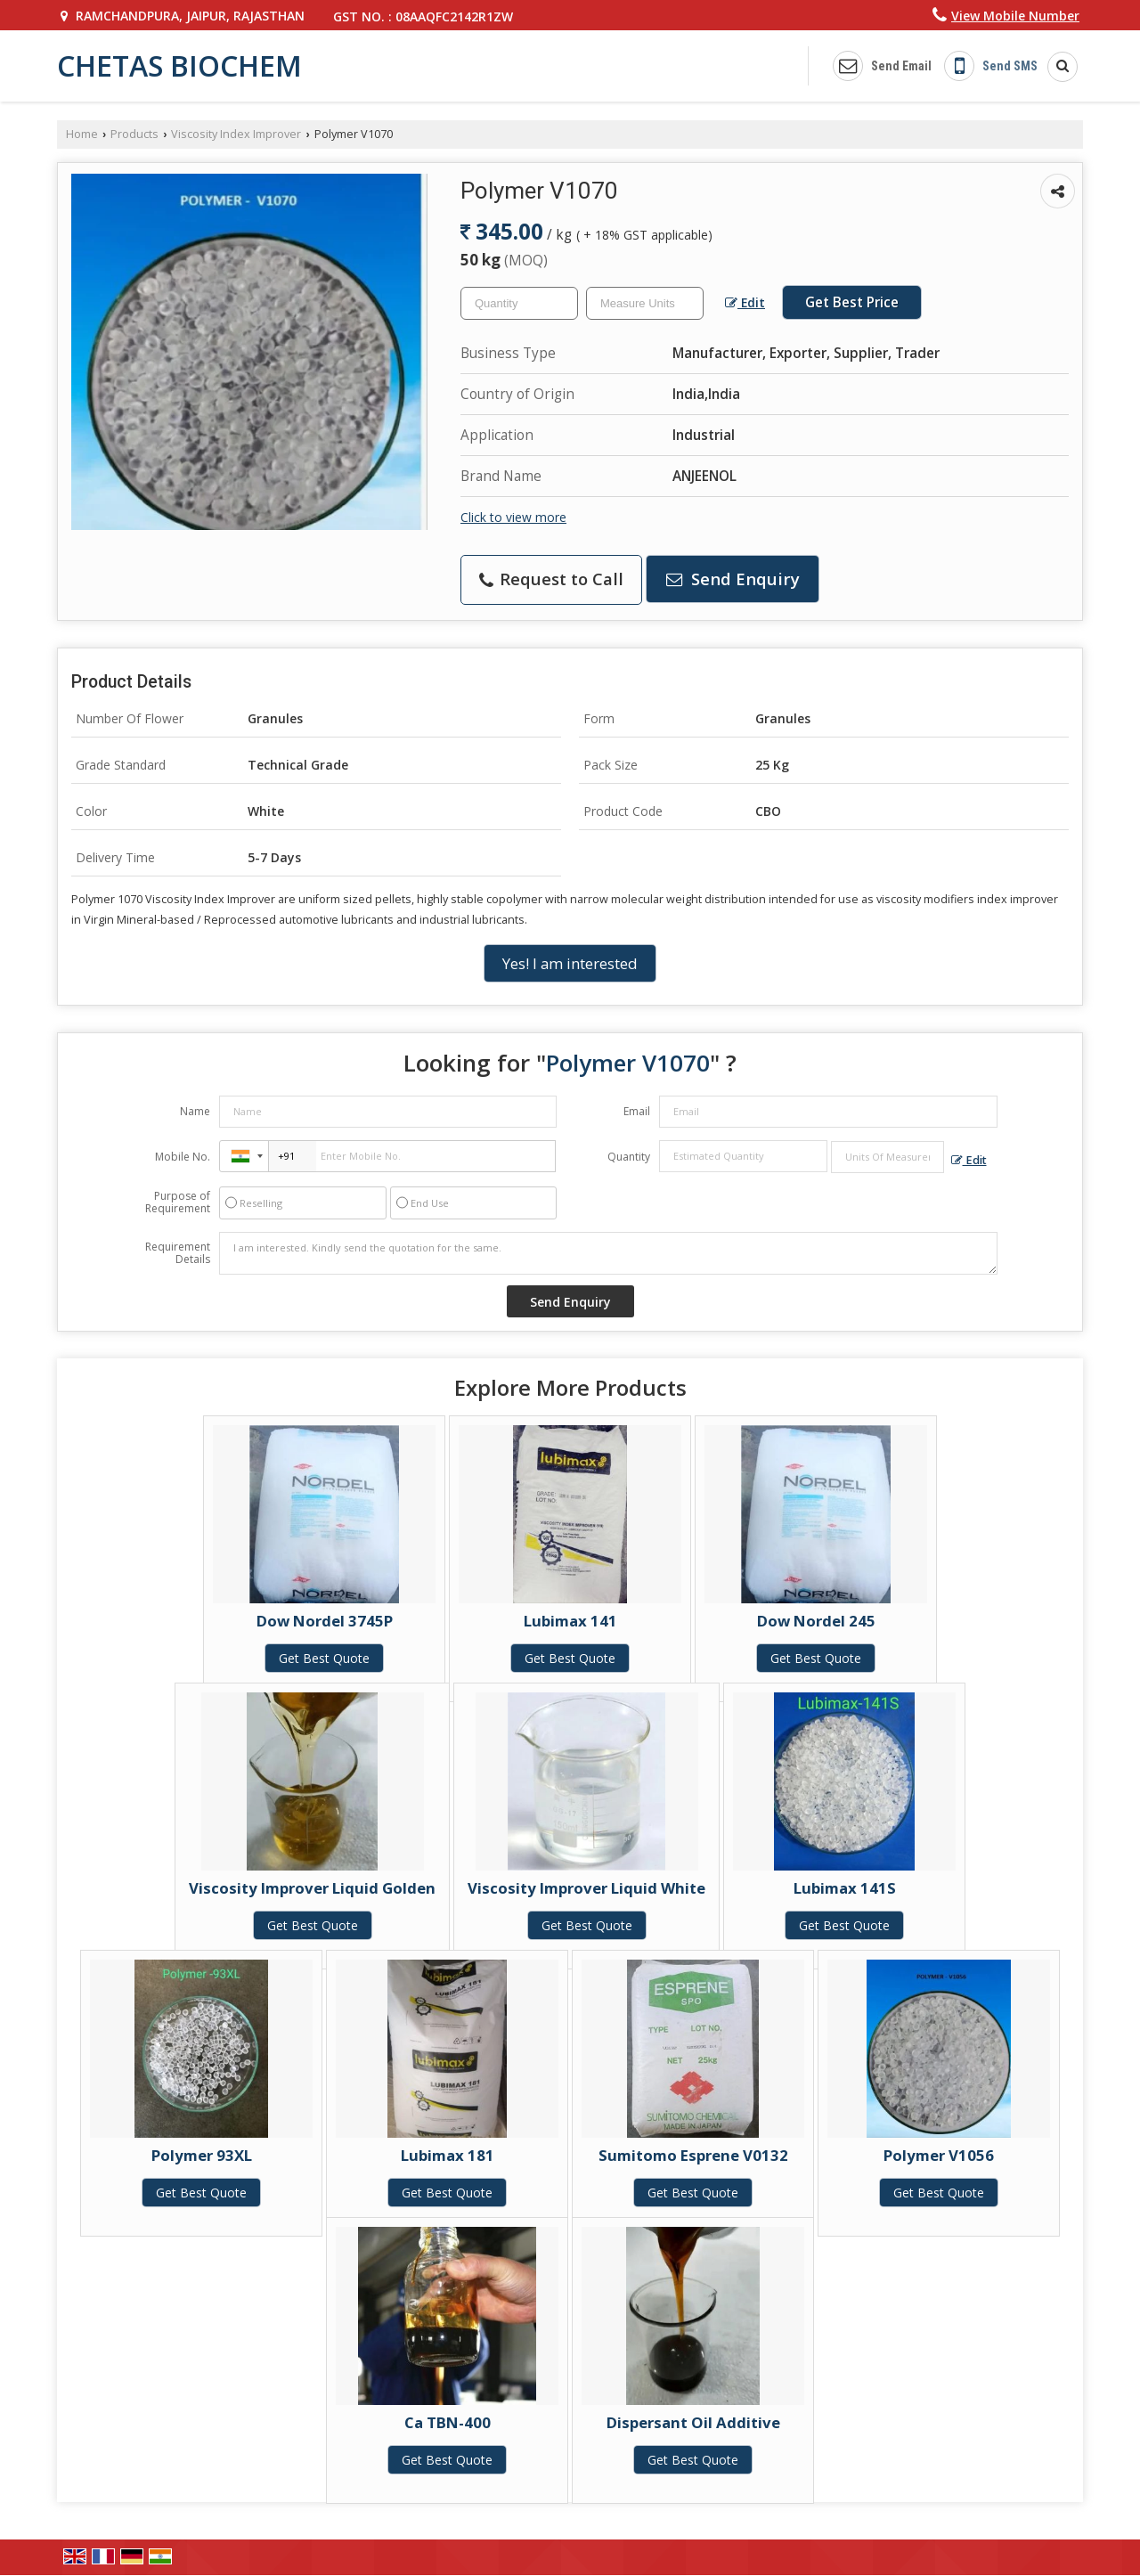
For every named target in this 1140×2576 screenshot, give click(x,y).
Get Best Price (852, 302)
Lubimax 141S (845, 1888)
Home (82, 134)
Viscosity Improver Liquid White (586, 1888)
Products (134, 134)
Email (636, 1111)
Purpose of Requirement (177, 1202)
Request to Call (551, 578)
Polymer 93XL (201, 2155)
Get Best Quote (324, 1658)
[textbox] (645, 303)
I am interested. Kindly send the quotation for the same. (608, 1253)
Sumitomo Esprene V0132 (693, 2155)
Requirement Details (177, 1253)
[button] (1015, 15)
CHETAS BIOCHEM (179, 66)
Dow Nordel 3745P (324, 1620)
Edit (745, 302)
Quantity (628, 1156)
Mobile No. (182, 1156)
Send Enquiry (733, 578)
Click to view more (513, 517)
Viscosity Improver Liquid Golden (312, 1888)
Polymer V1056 (939, 2155)
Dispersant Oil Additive (693, 2422)
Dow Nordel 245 (816, 1620)
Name (195, 1111)
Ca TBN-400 (447, 2422)
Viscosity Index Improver (236, 134)
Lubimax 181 (447, 2155)
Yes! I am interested (570, 963)
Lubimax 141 (570, 1620)
